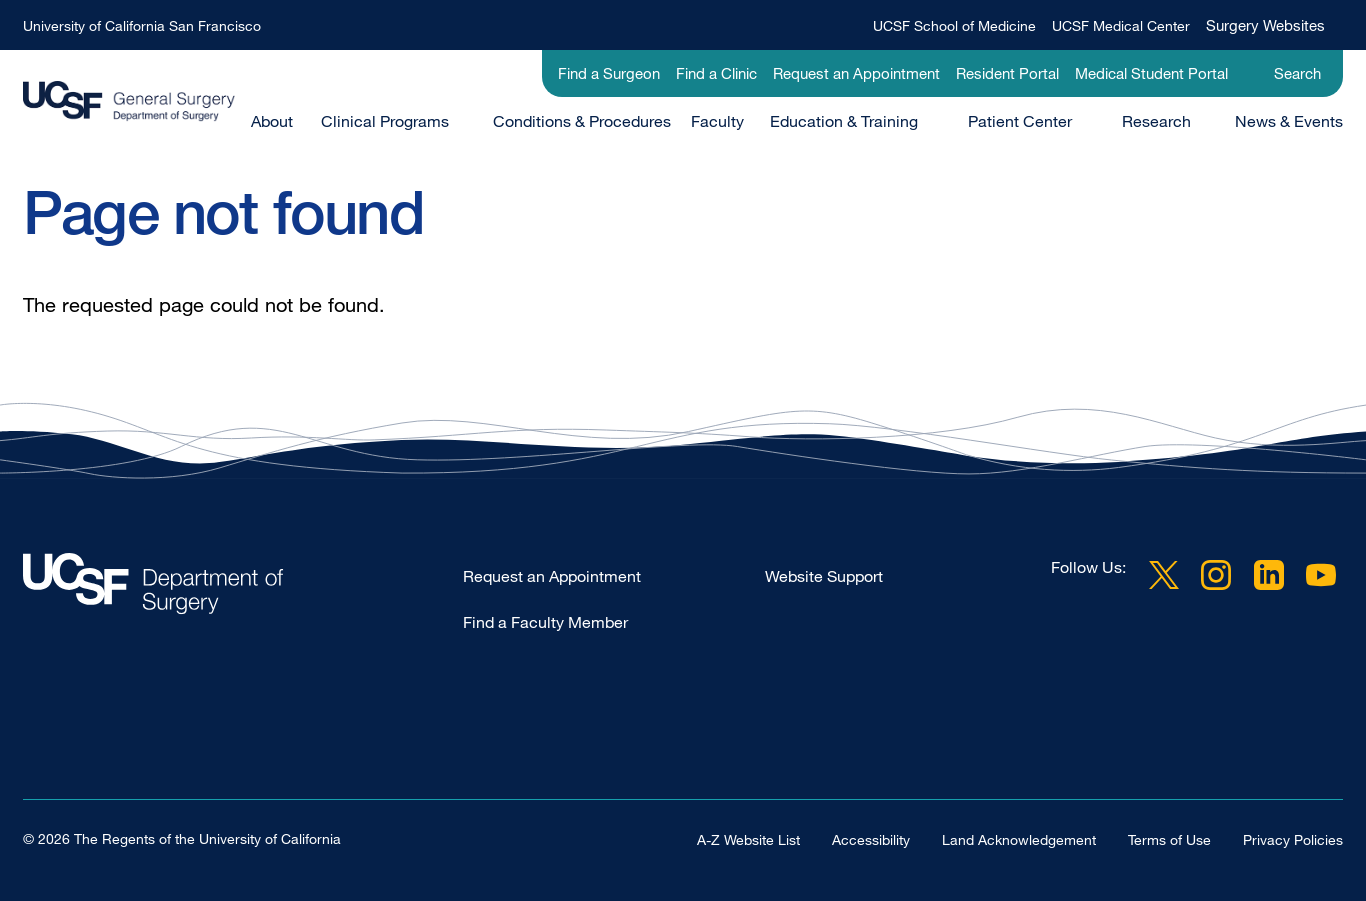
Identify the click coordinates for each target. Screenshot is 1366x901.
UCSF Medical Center (1121, 25)
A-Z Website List (748, 838)
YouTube (1321, 575)
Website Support (824, 576)
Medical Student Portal (1151, 73)
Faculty (717, 121)
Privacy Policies (1293, 838)
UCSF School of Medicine (954, 25)
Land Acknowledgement (1019, 838)
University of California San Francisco (142, 25)
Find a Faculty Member (545, 622)
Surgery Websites (1265, 25)
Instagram (1216, 575)
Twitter (1164, 575)
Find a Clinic (716, 73)
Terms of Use (1169, 838)
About (272, 121)
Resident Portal (1007, 73)
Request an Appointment (856, 73)
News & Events (1289, 121)
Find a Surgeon (609, 73)
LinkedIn (1269, 575)
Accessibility (871, 838)
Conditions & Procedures (582, 121)
